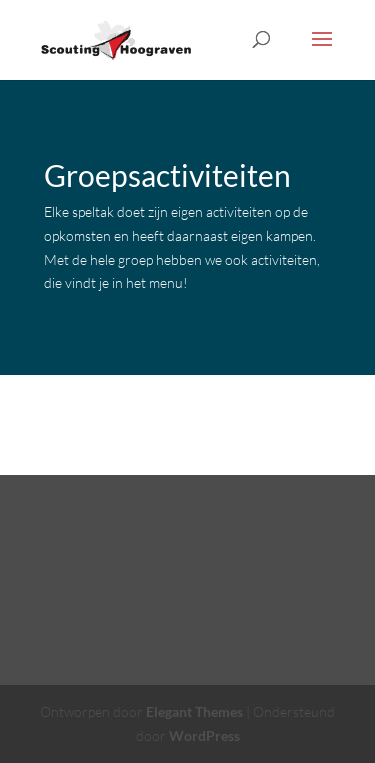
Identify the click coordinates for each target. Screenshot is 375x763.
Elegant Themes (194, 711)
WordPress (204, 735)
